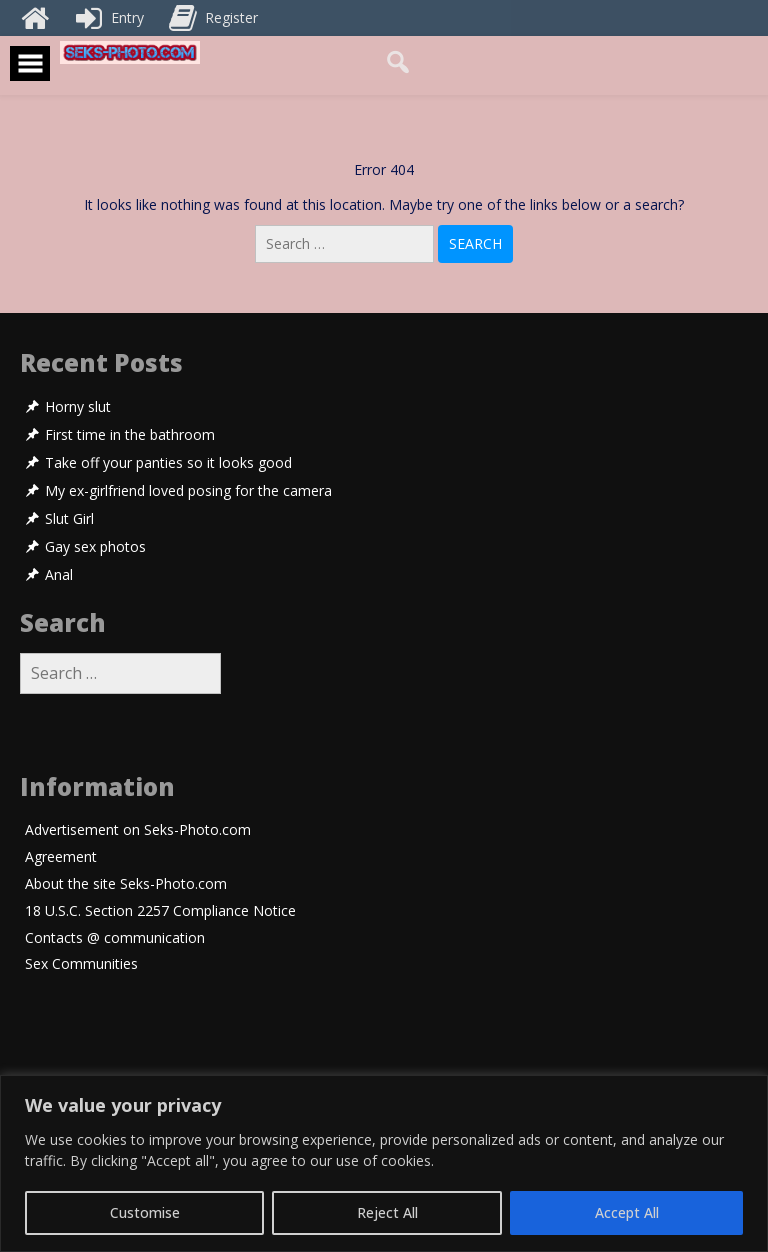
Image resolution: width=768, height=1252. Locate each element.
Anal (59, 575)
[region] (384, 1163)
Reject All (387, 1212)
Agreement (61, 857)
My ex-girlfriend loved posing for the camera (188, 491)
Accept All (627, 1212)
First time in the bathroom (130, 435)
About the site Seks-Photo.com (126, 884)
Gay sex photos (95, 547)
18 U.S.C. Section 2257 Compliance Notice (160, 911)
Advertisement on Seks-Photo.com (138, 830)
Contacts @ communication (115, 938)
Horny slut (78, 407)
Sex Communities (81, 964)
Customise (145, 1212)
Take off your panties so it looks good (168, 463)
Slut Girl (69, 519)
